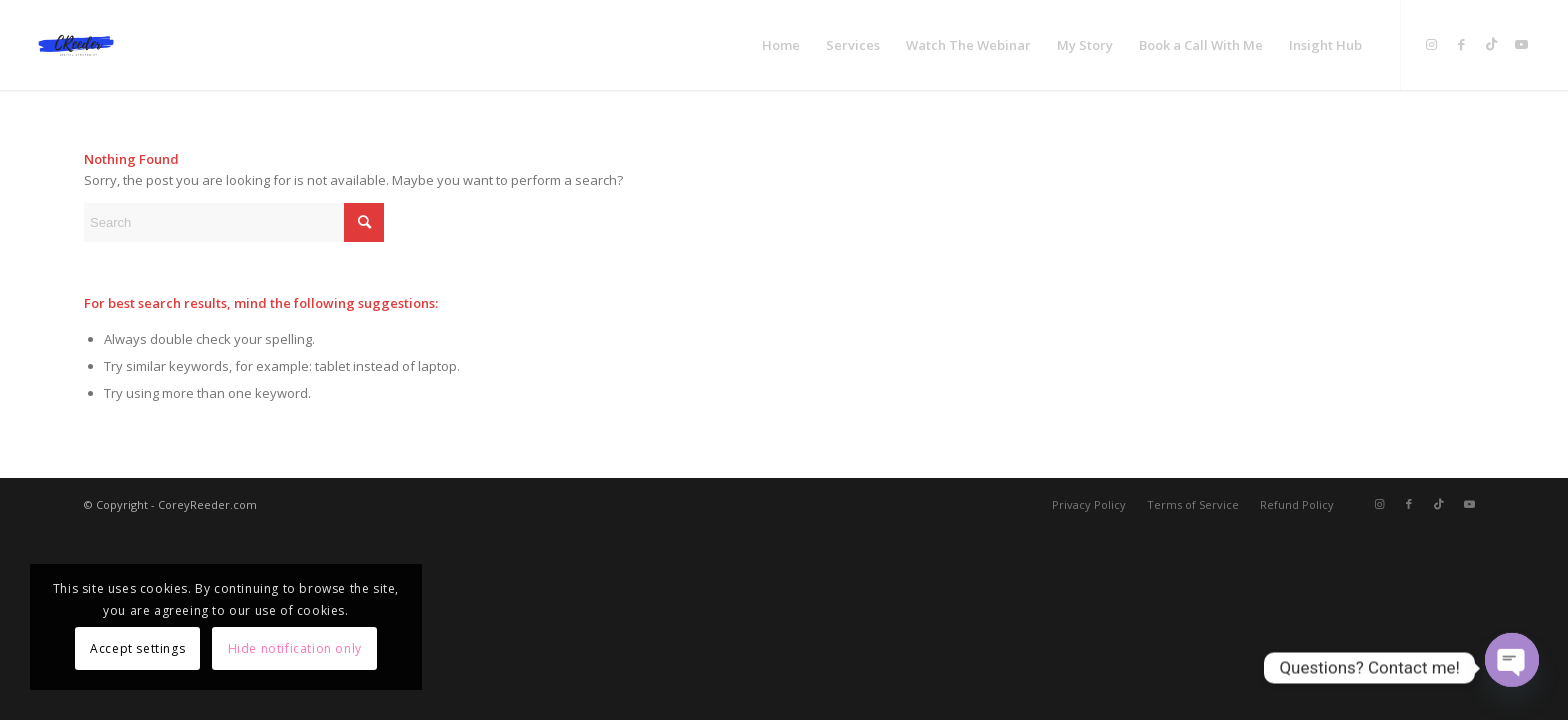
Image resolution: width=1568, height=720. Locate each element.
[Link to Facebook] (1462, 44)
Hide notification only (295, 648)
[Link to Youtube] (1522, 44)
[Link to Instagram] (1432, 44)
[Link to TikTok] (1492, 44)
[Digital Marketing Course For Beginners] (76, 45)
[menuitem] (781, 45)
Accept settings (137, 648)
